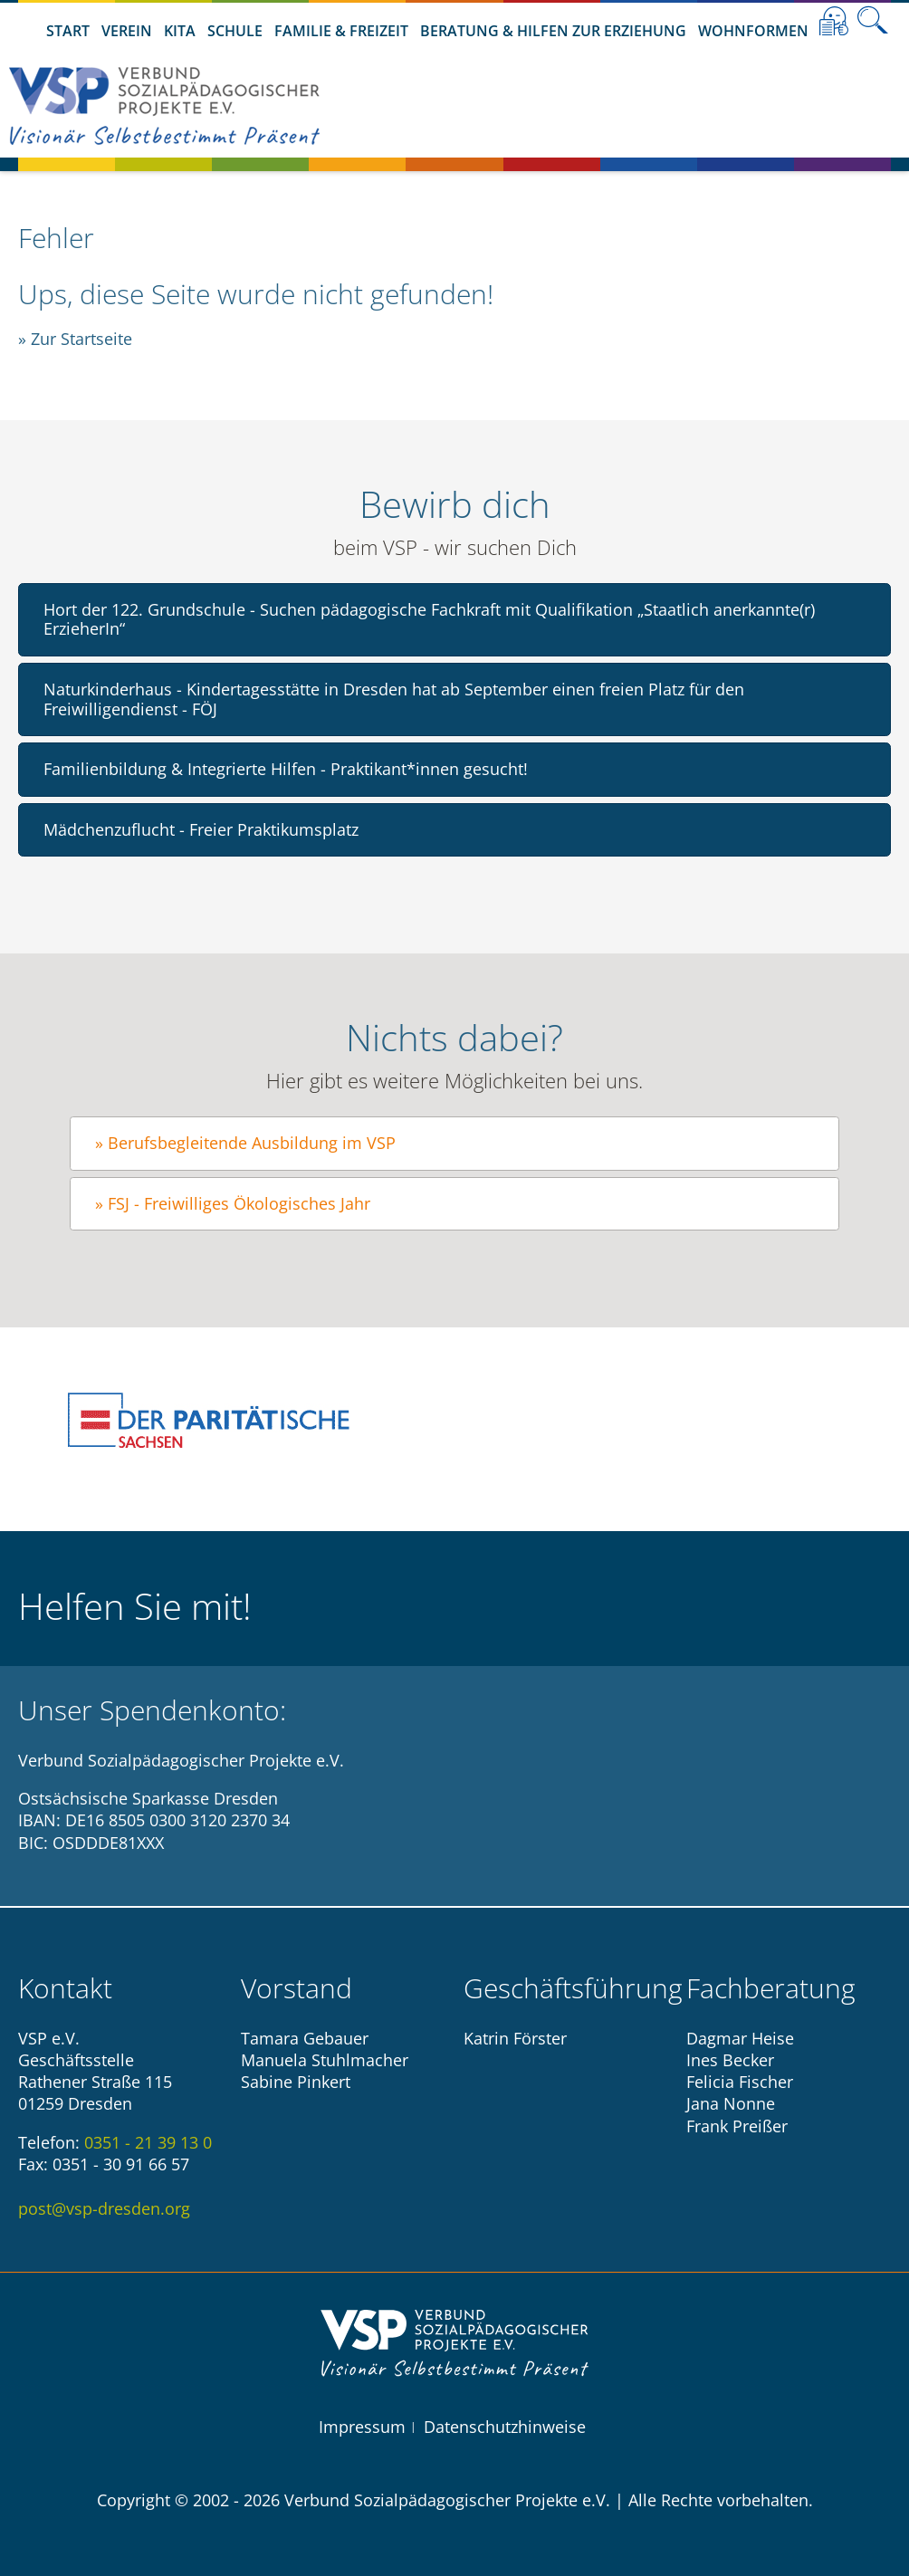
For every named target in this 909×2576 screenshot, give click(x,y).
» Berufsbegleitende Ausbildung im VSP (245, 1143)
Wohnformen (753, 31)
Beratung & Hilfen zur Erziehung (553, 31)
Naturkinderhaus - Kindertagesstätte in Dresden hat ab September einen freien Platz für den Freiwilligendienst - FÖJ (393, 699)
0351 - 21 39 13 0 (148, 2142)
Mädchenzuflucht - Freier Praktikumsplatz (201, 829)
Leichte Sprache (834, 21)
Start (68, 31)
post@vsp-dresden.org (104, 2208)
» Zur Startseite (75, 339)
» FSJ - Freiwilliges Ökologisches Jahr (232, 1203)
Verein (126, 31)
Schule (235, 31)
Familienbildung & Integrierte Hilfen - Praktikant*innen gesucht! (285, 769)
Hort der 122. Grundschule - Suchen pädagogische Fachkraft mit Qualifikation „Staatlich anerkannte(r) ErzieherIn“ (429, 619)
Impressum (362, 2426)
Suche (873, 21)
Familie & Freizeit (341, 31)
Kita (180, 31)
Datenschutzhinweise (505, 2426)
